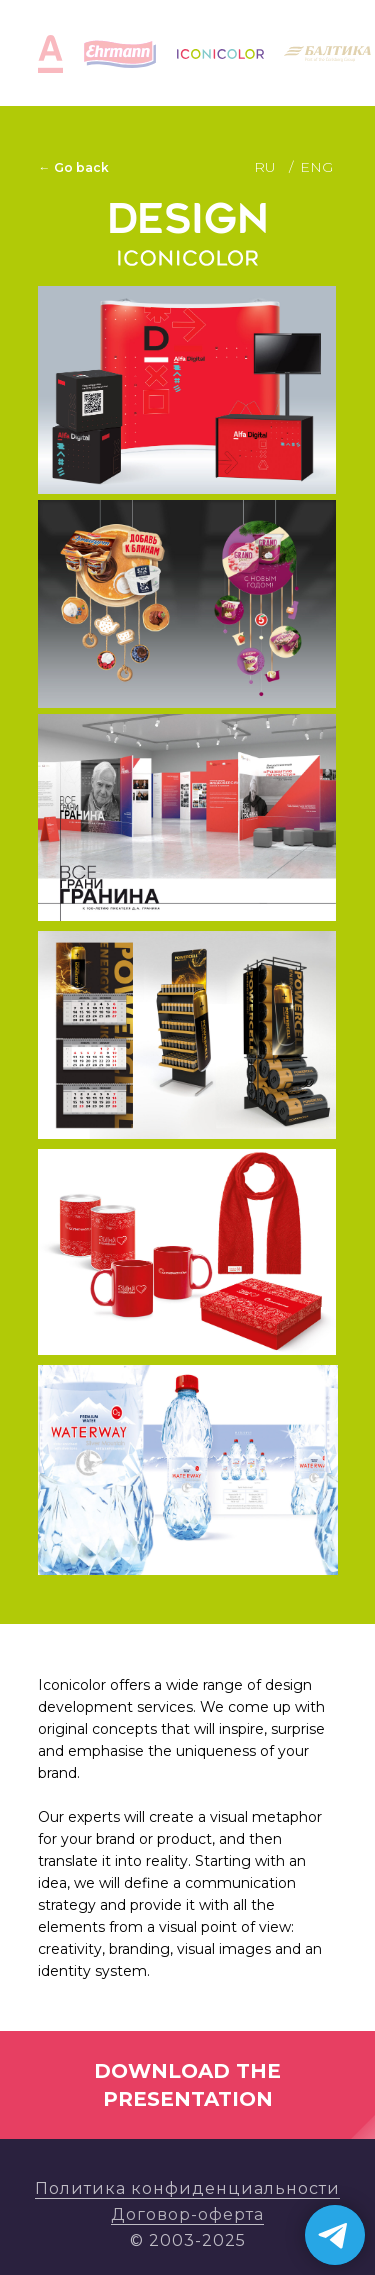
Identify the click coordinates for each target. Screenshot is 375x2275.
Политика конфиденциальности (187, 2188)
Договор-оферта (187, 2214)
